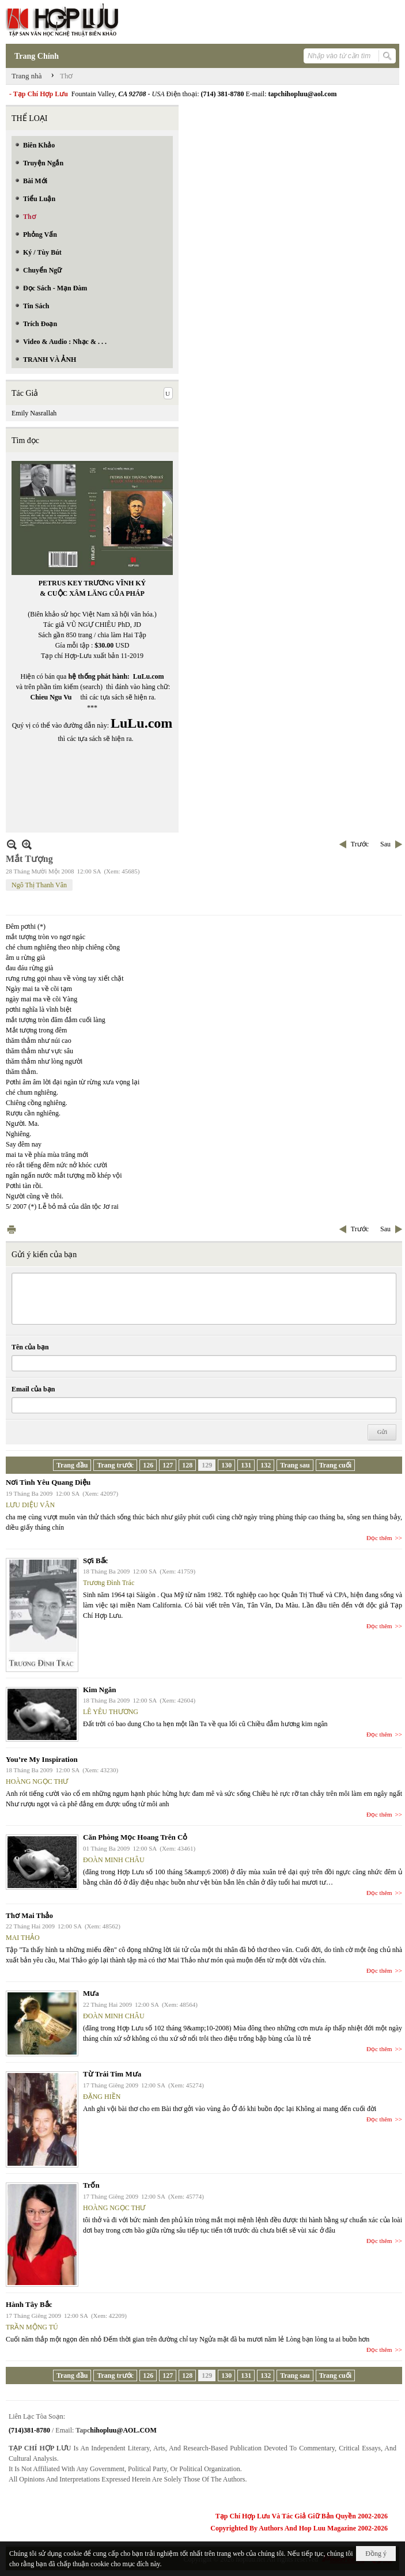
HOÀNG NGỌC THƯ (37, 1781)
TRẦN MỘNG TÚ (32, 2327)
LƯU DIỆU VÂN (30, 1505)
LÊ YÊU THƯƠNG (110, 1712)
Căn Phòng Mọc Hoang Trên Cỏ (135, 1837)
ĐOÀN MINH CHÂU (114, 1860)
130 (226, 1465)
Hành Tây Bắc (29, 2304)
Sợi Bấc (95, 1560)
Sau (385, 844)
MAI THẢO (23, 1938)
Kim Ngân (99, 1689)
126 (148, 1465)
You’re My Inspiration (42, 1759)
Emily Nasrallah (34, 413)
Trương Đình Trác (108, 1583)
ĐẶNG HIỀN (101, 2097)
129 (207, 1465)
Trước (360, 844)
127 (167, 1465)
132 (265, 1465)
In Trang (11, 1229)
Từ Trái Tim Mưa (112, 2074)
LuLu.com (148, 676)
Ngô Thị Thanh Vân (39, 885)
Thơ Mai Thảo (29, 1915)
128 (187, 1465)
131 (246, 1465)
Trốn (91, 2185)
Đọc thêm (379, 1537)
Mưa (91, 1993)
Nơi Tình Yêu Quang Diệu (48, 1482)
